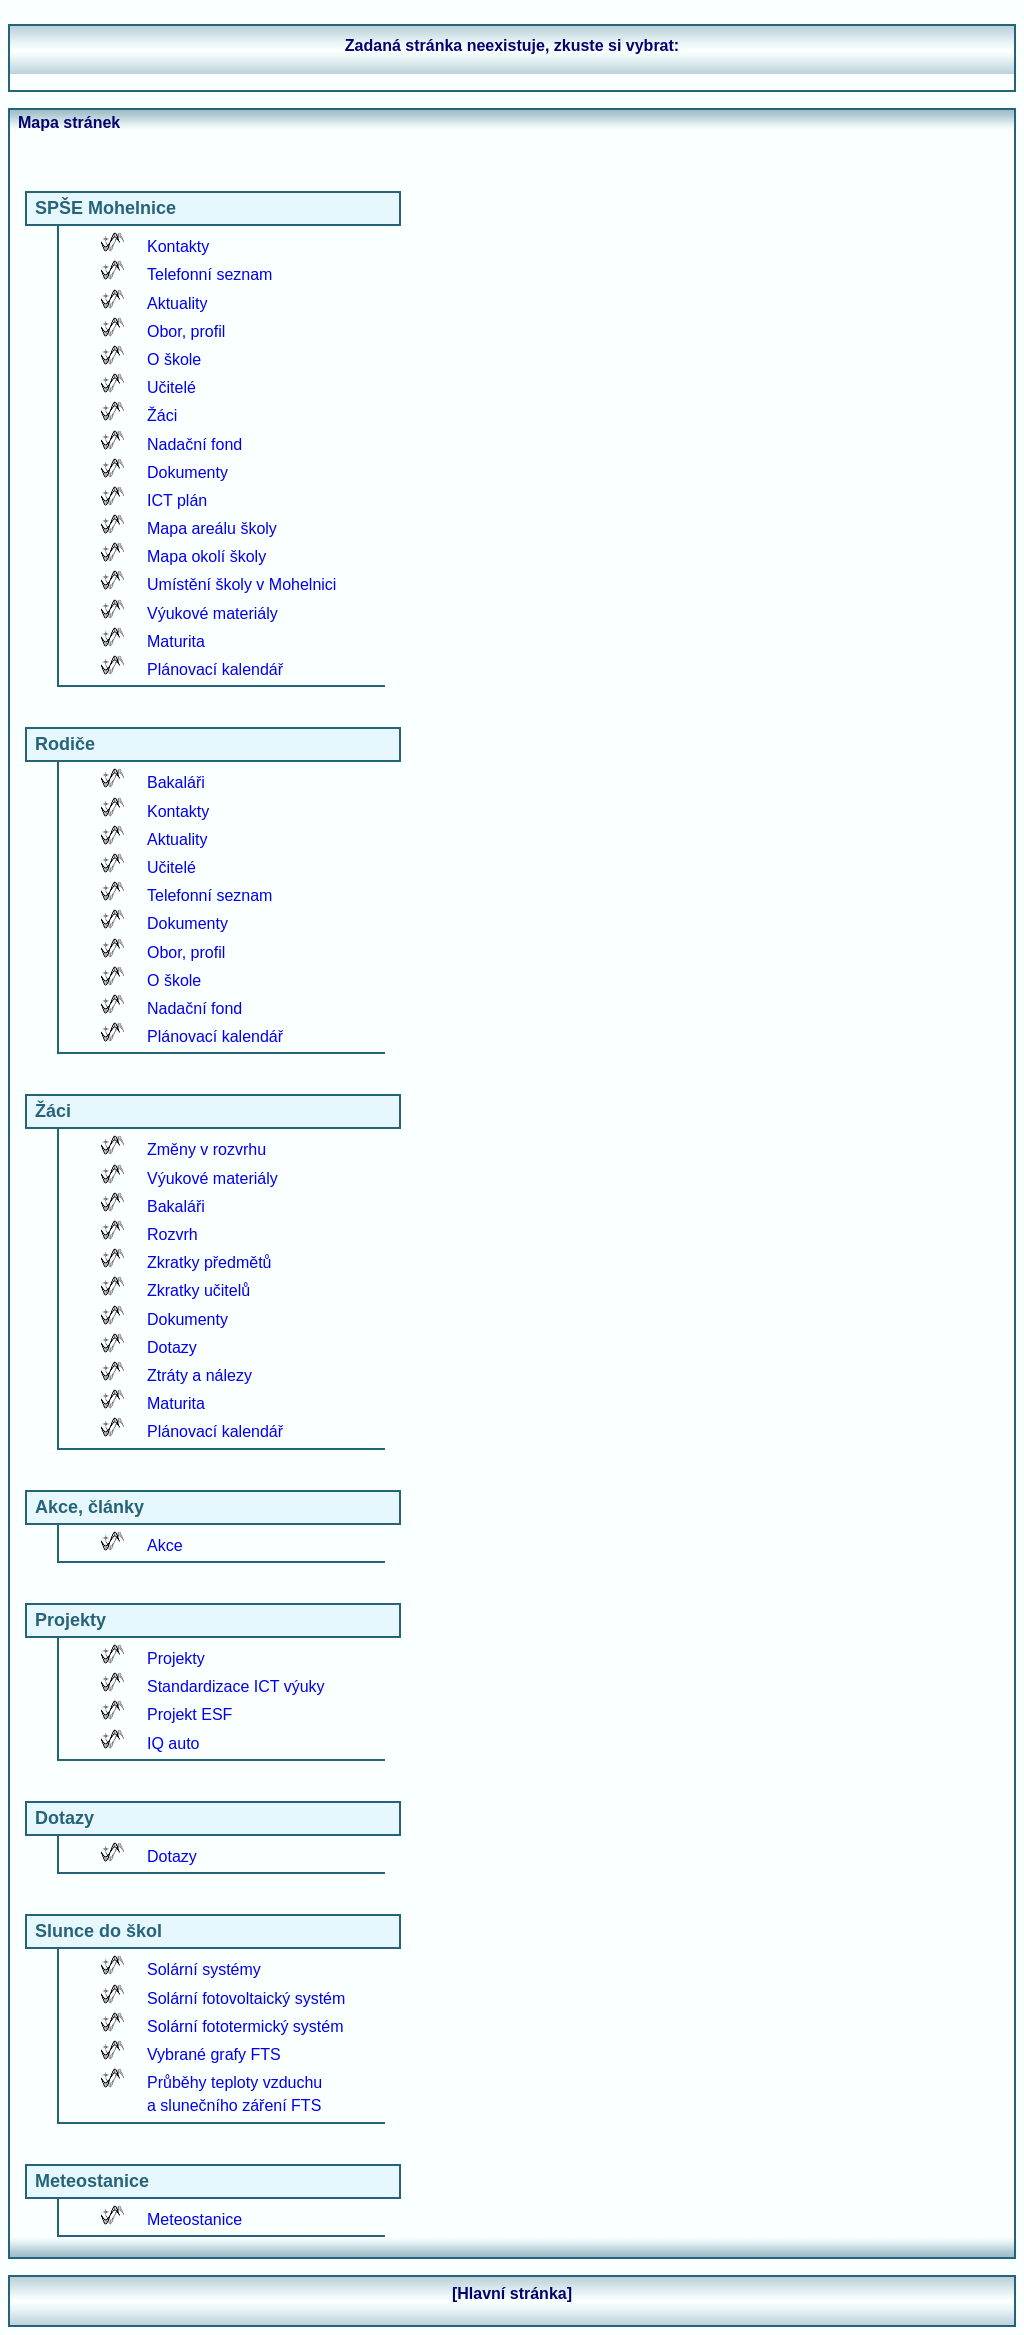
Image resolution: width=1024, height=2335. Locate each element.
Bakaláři (176, 782)
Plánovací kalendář (215, 669)
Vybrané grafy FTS (214, 2054)
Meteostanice (194, 2219)
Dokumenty (187, 472)
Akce (165, 1545)
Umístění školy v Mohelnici (241, 584)
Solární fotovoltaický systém (246, 1998)
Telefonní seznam (209, 274)
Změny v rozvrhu (206, 1149)
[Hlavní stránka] (512, 2293)
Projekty (176, 1658)
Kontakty (178, 246)
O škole (174, 359)
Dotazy (172, 1347)
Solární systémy (204, 1969)
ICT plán (177, 500)
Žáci (162, 415)
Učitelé (171, 387)
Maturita (176, 641)
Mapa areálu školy (212, 528)
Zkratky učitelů (198, 1290)
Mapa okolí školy (206, 556)
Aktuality (177, 303)
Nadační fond (194, 444)
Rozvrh (172, 1234)
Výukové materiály (212, 613)
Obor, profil (186, 331)
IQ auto (173, 1743)
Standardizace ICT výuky (236, 1686)
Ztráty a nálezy (199, 1375)
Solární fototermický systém (245, 2026)
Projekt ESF (189, 1714)
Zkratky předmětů (209, 1262)
